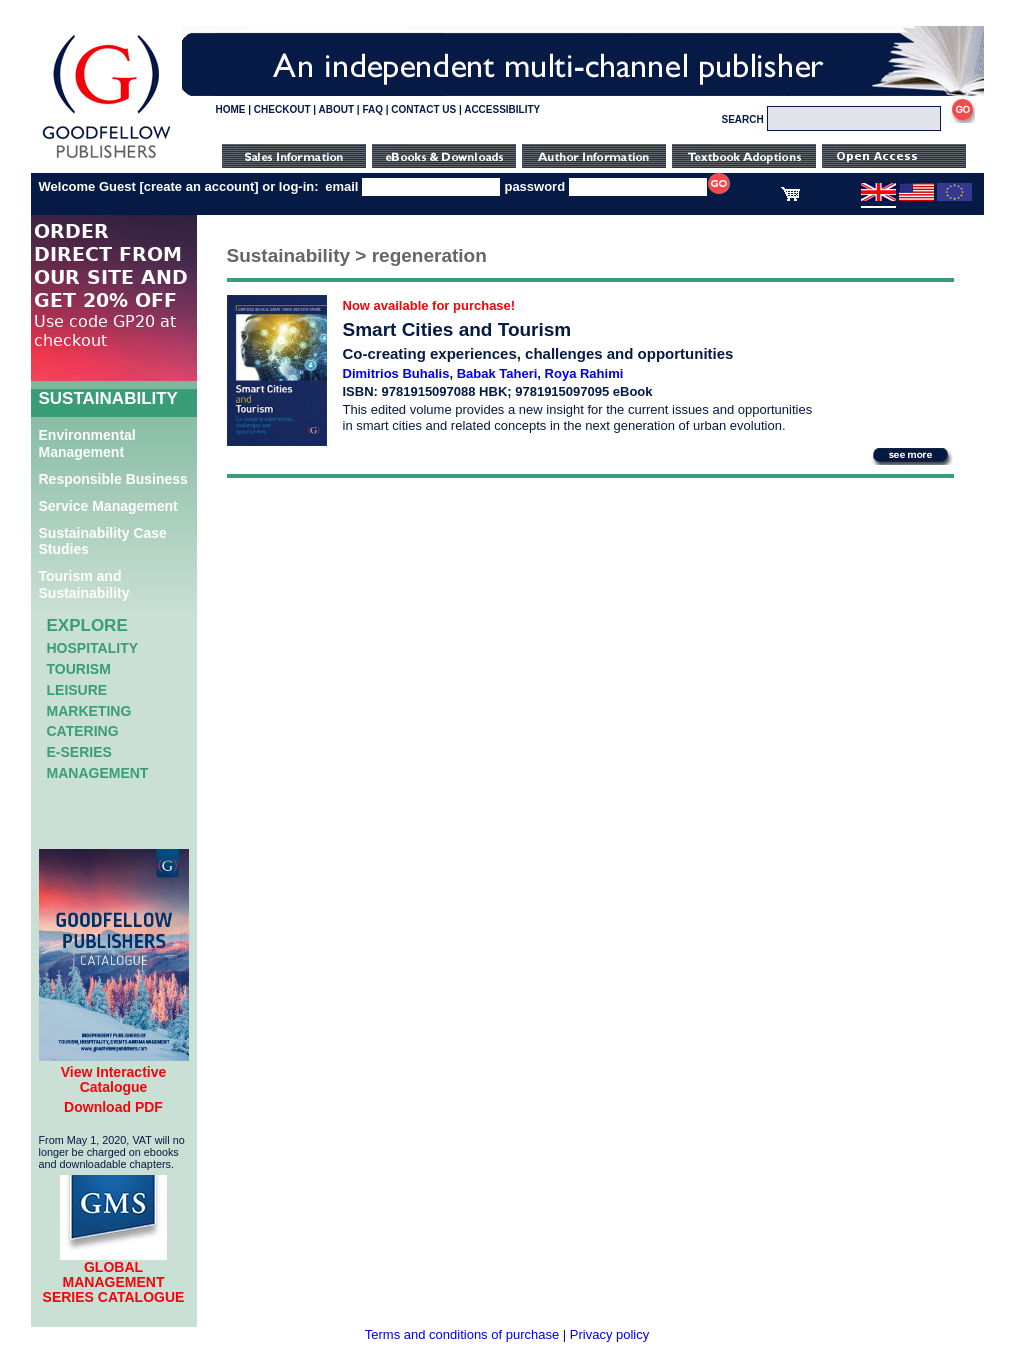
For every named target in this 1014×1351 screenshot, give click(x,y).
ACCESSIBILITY (502, 109)
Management (98, 773)
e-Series (79, 752)
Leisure (77, 690)
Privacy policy (609, 1334)
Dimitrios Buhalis (396, 373)
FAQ (372, 109)
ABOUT (337, 109)
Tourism (79, 669)
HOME (231, 109)
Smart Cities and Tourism (457, 329)
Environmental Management (87, 443)
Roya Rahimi (584, 373)
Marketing (89, 711)
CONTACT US (423, 109)
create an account (199, 186)
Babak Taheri (497, 373)
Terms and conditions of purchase (462, 1334)
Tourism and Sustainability (84, 584)
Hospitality (93, 648)
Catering (83, 731)
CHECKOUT (282, 109)
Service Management (108, 506)
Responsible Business (113, 479)
